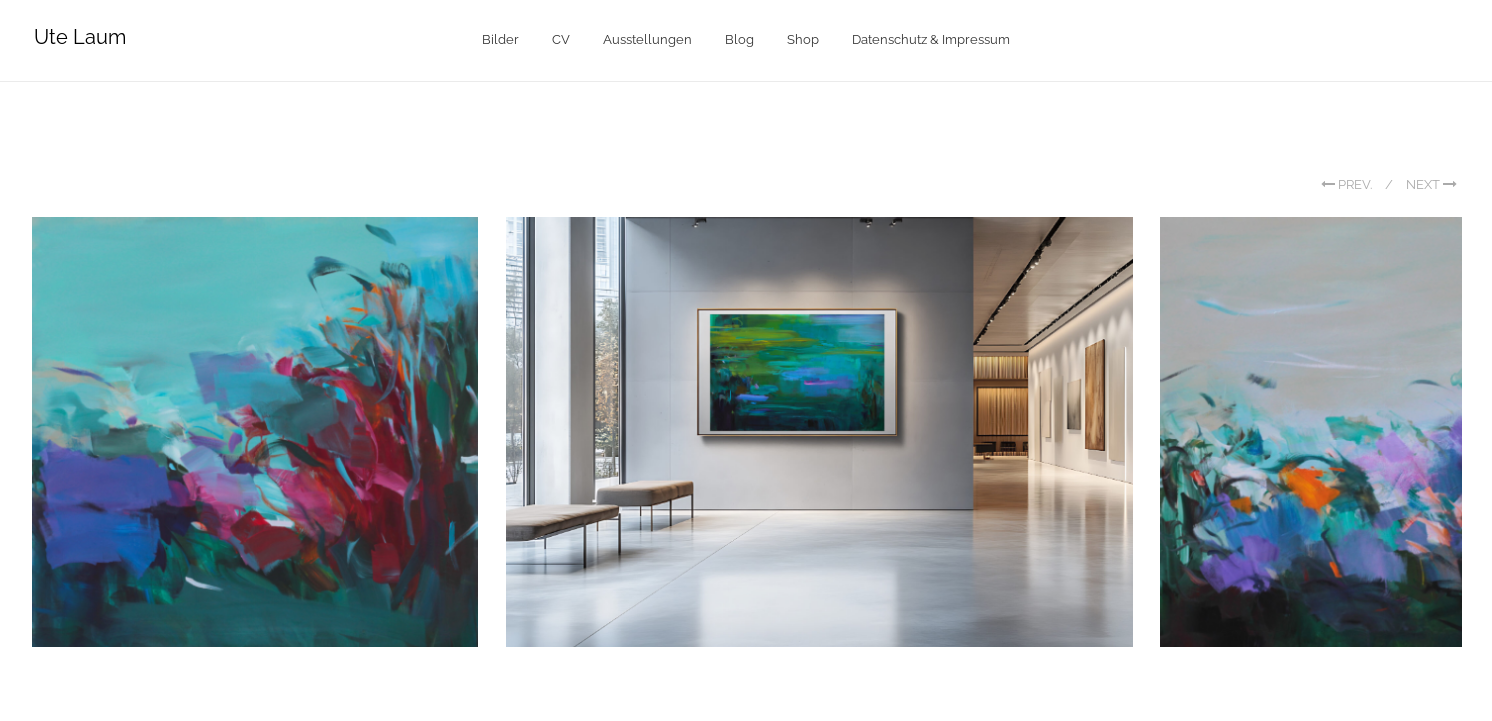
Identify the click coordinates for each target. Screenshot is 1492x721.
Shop (803, 39)
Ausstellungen (647, 39)
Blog (739, 39)
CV (561, 39)
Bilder (500, 39)
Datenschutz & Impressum (931, 39)
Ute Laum (80, 37)
